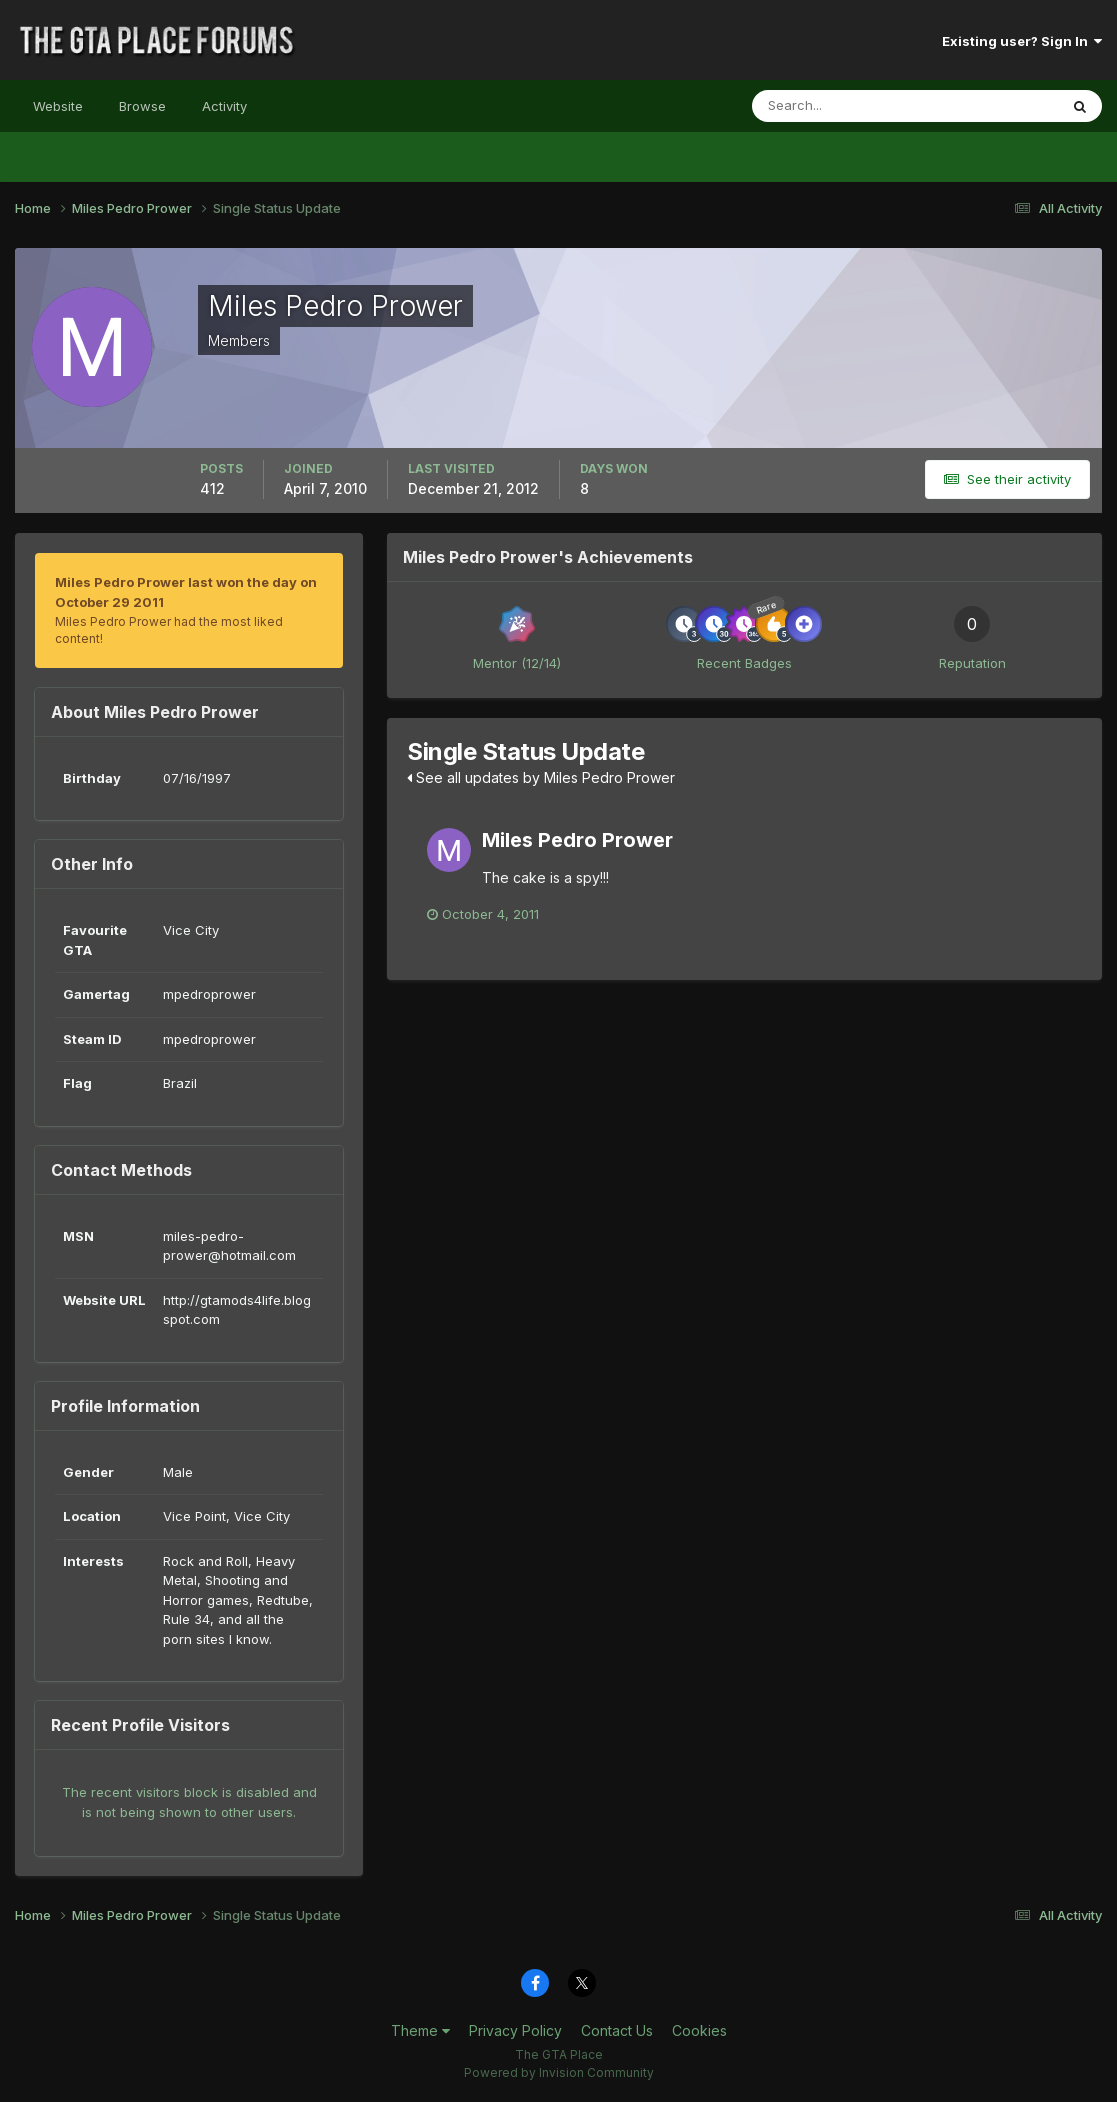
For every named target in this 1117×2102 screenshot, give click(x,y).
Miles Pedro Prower (577, 840)
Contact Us (617, 2030)
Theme (420, 2030)
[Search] (840, 106)
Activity (224, 106)
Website (58, 106)
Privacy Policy (515, 2030)
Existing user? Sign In (1022, 41)
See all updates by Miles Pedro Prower (541, 777)
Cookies (699, 2030)
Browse (142, 106)
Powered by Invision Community (559, 2072)
